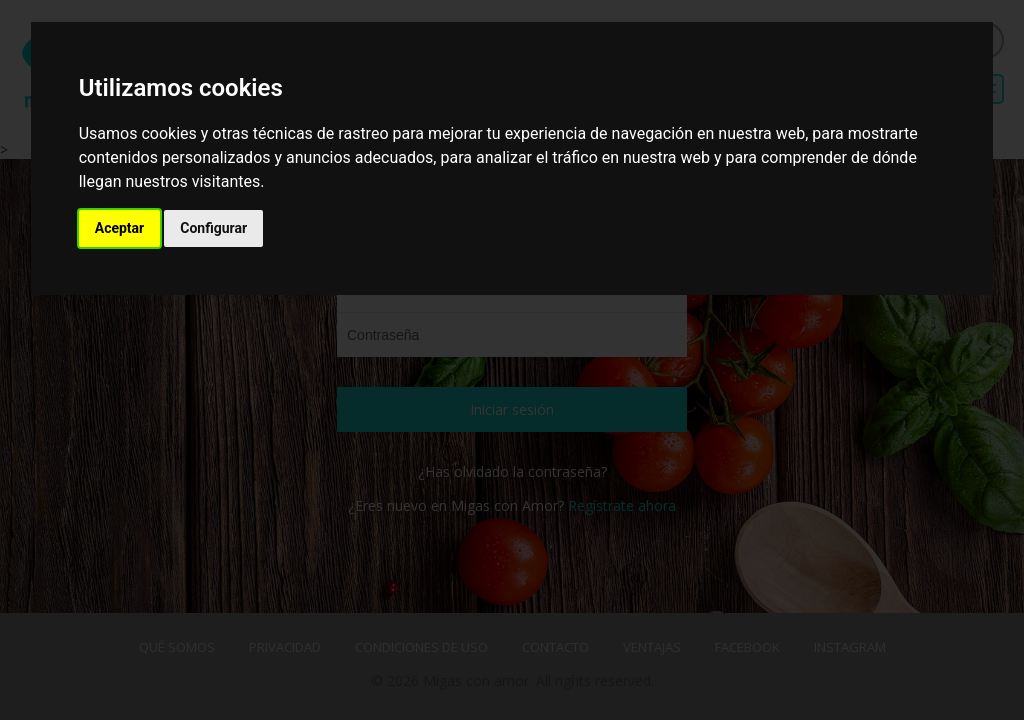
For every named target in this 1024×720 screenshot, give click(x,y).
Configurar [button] (213, 228)
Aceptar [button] (120, 228)
